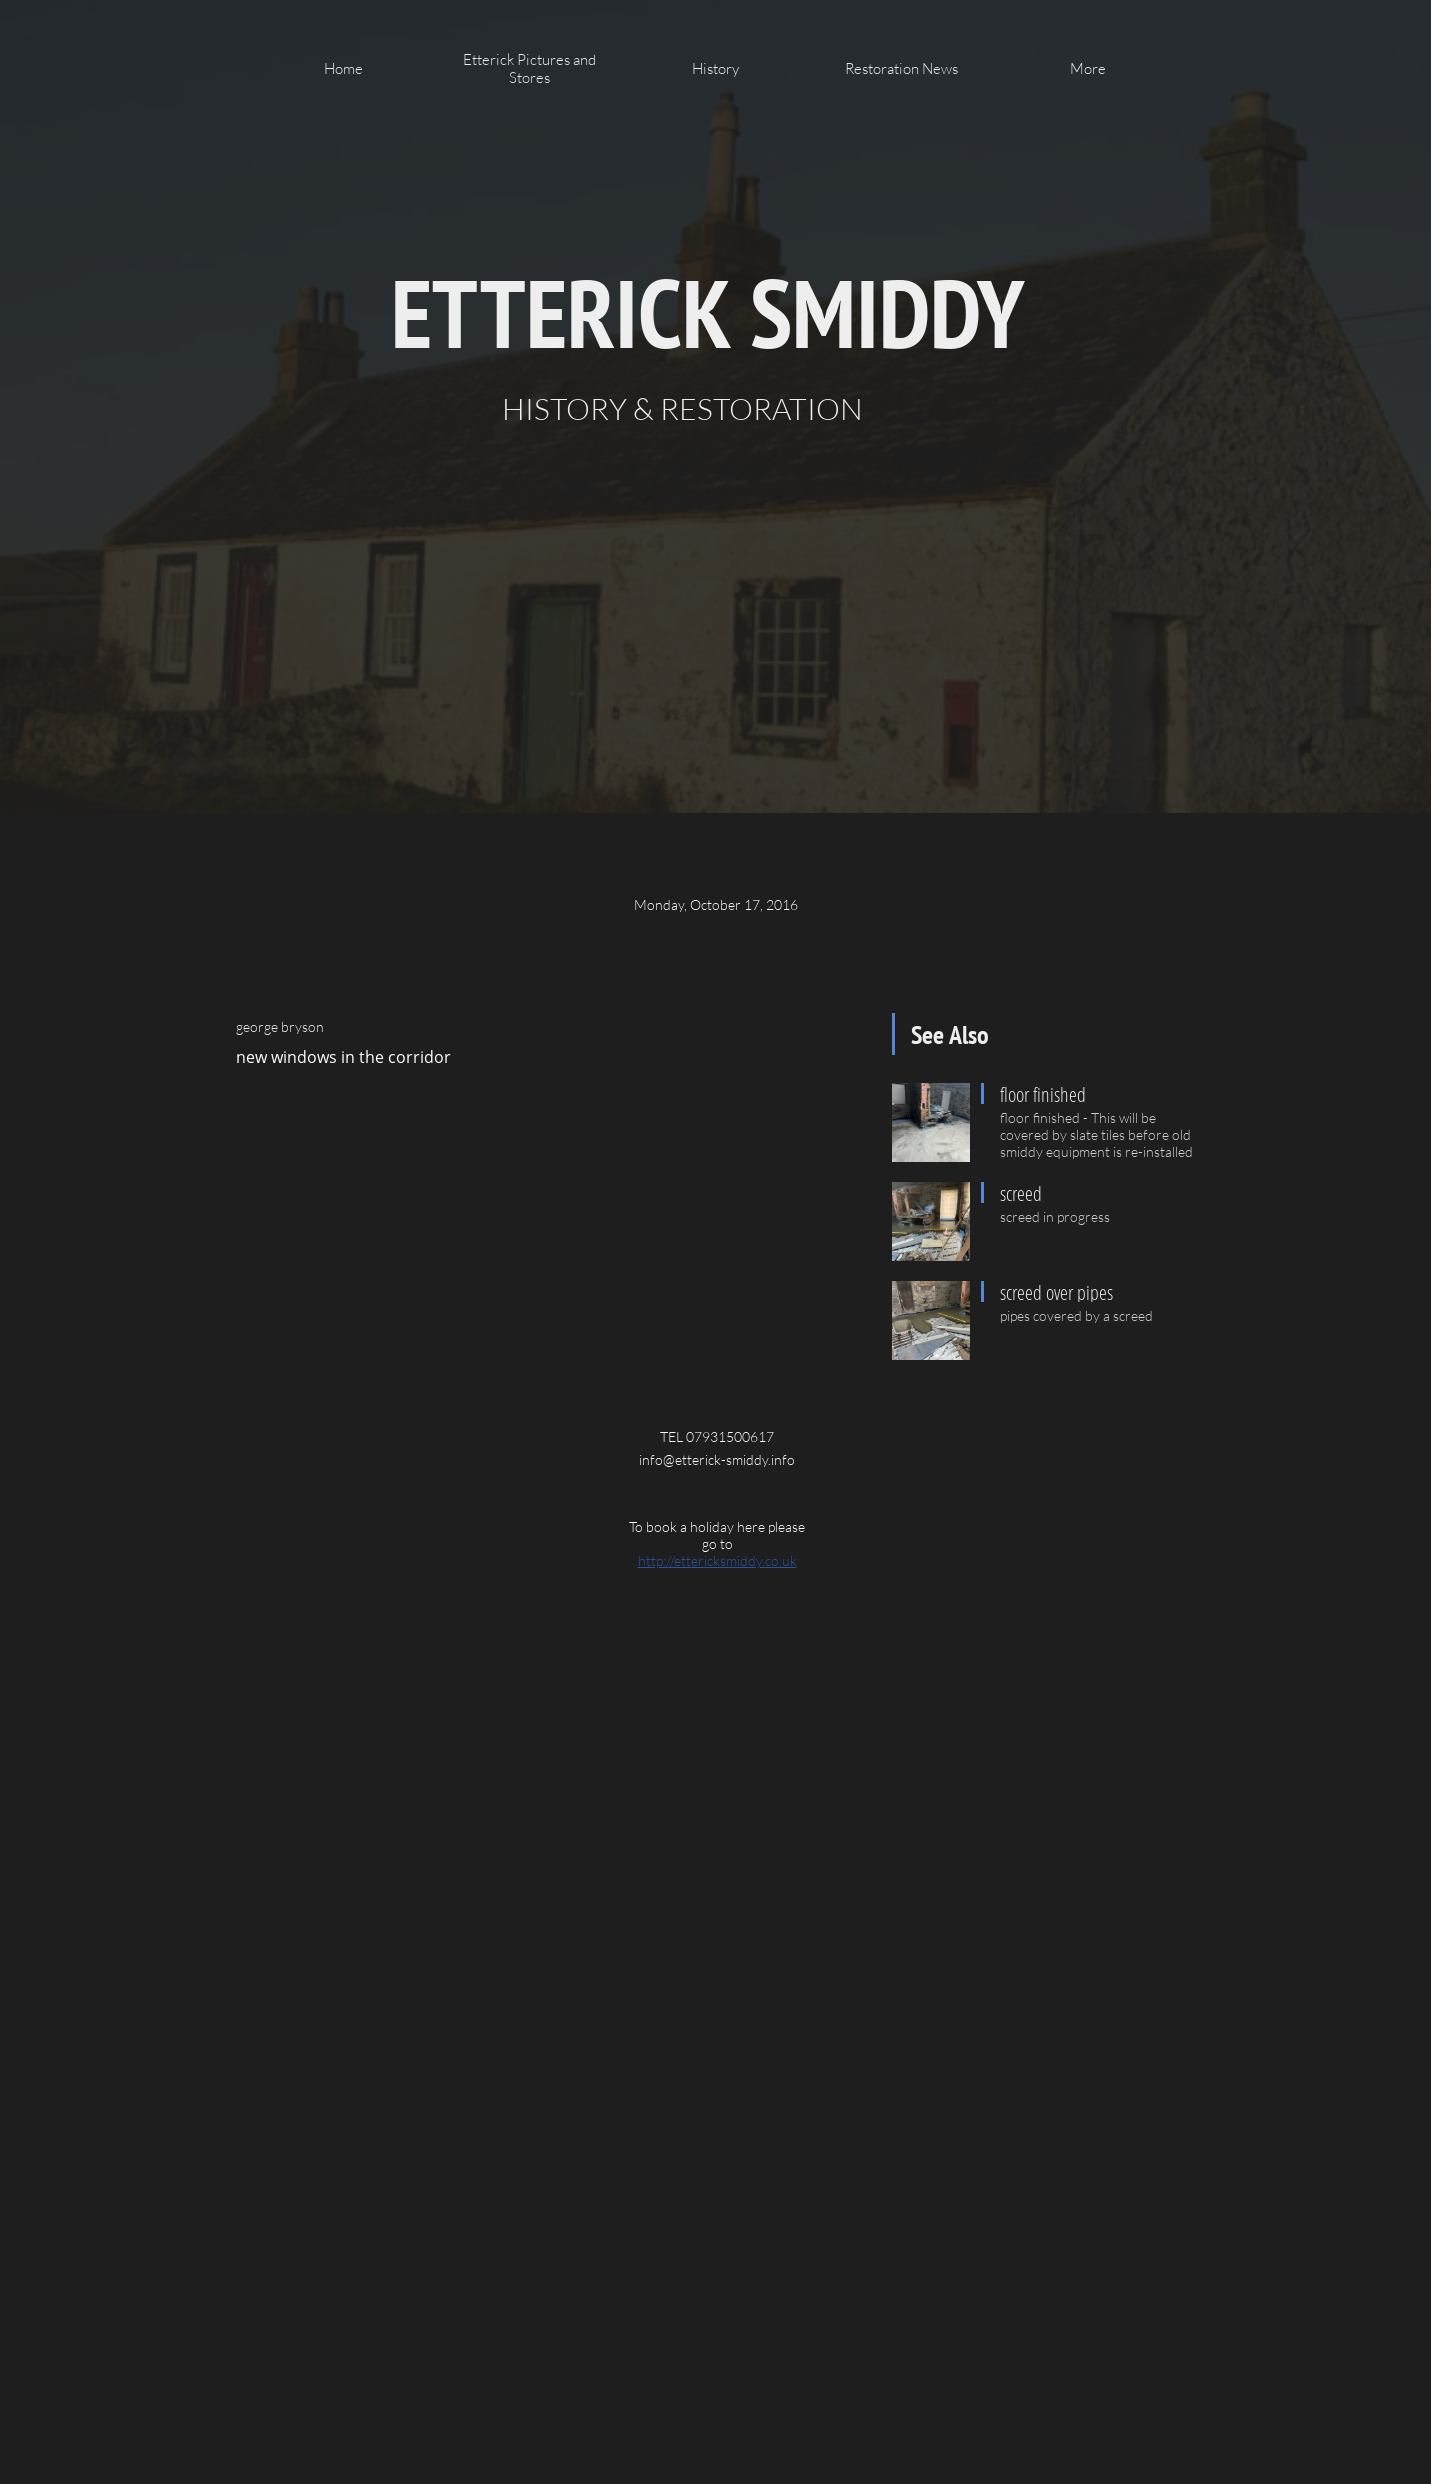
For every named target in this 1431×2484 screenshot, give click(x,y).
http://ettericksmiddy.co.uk (717, 1560)
